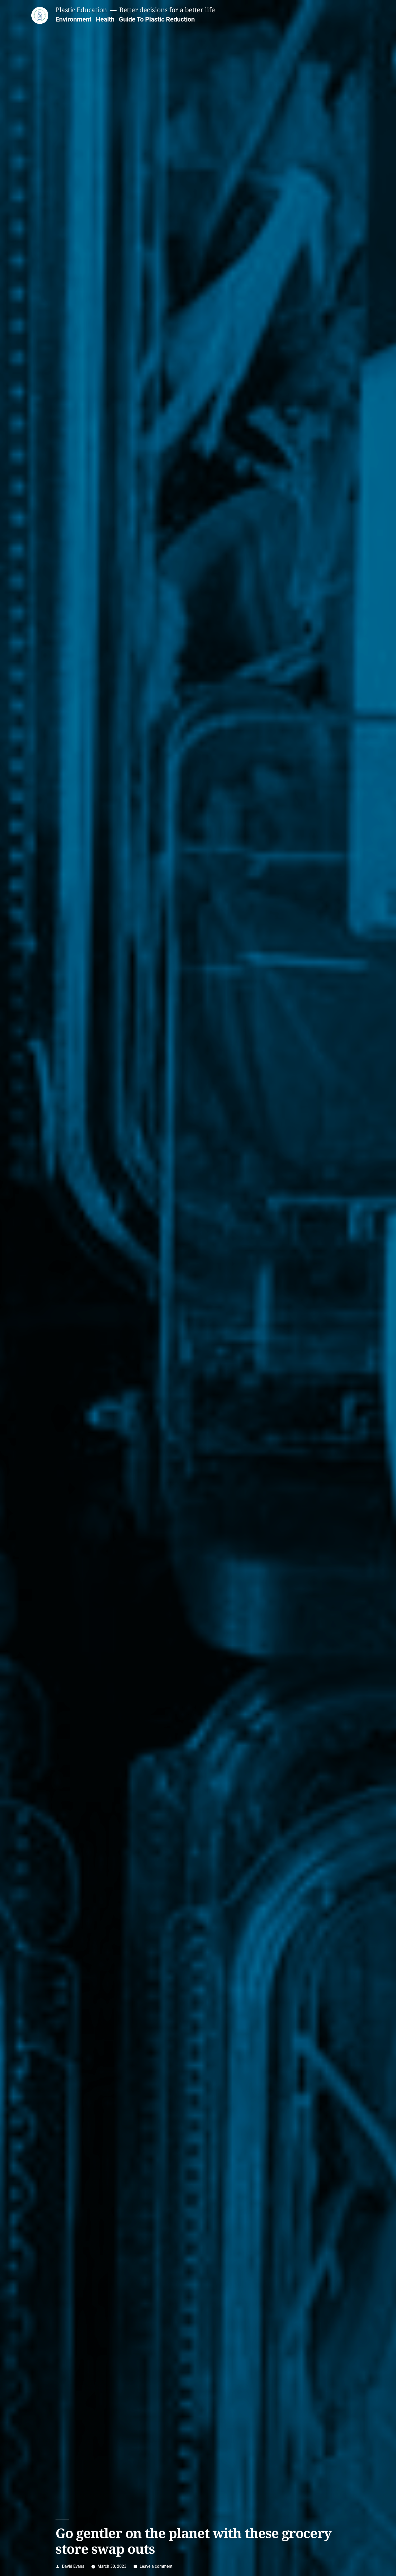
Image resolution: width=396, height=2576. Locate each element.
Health (105, 19)
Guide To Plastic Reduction (157, 19)
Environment (73, 19)
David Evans (73, 2566)
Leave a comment (156, 2566)
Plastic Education (81, 9)
